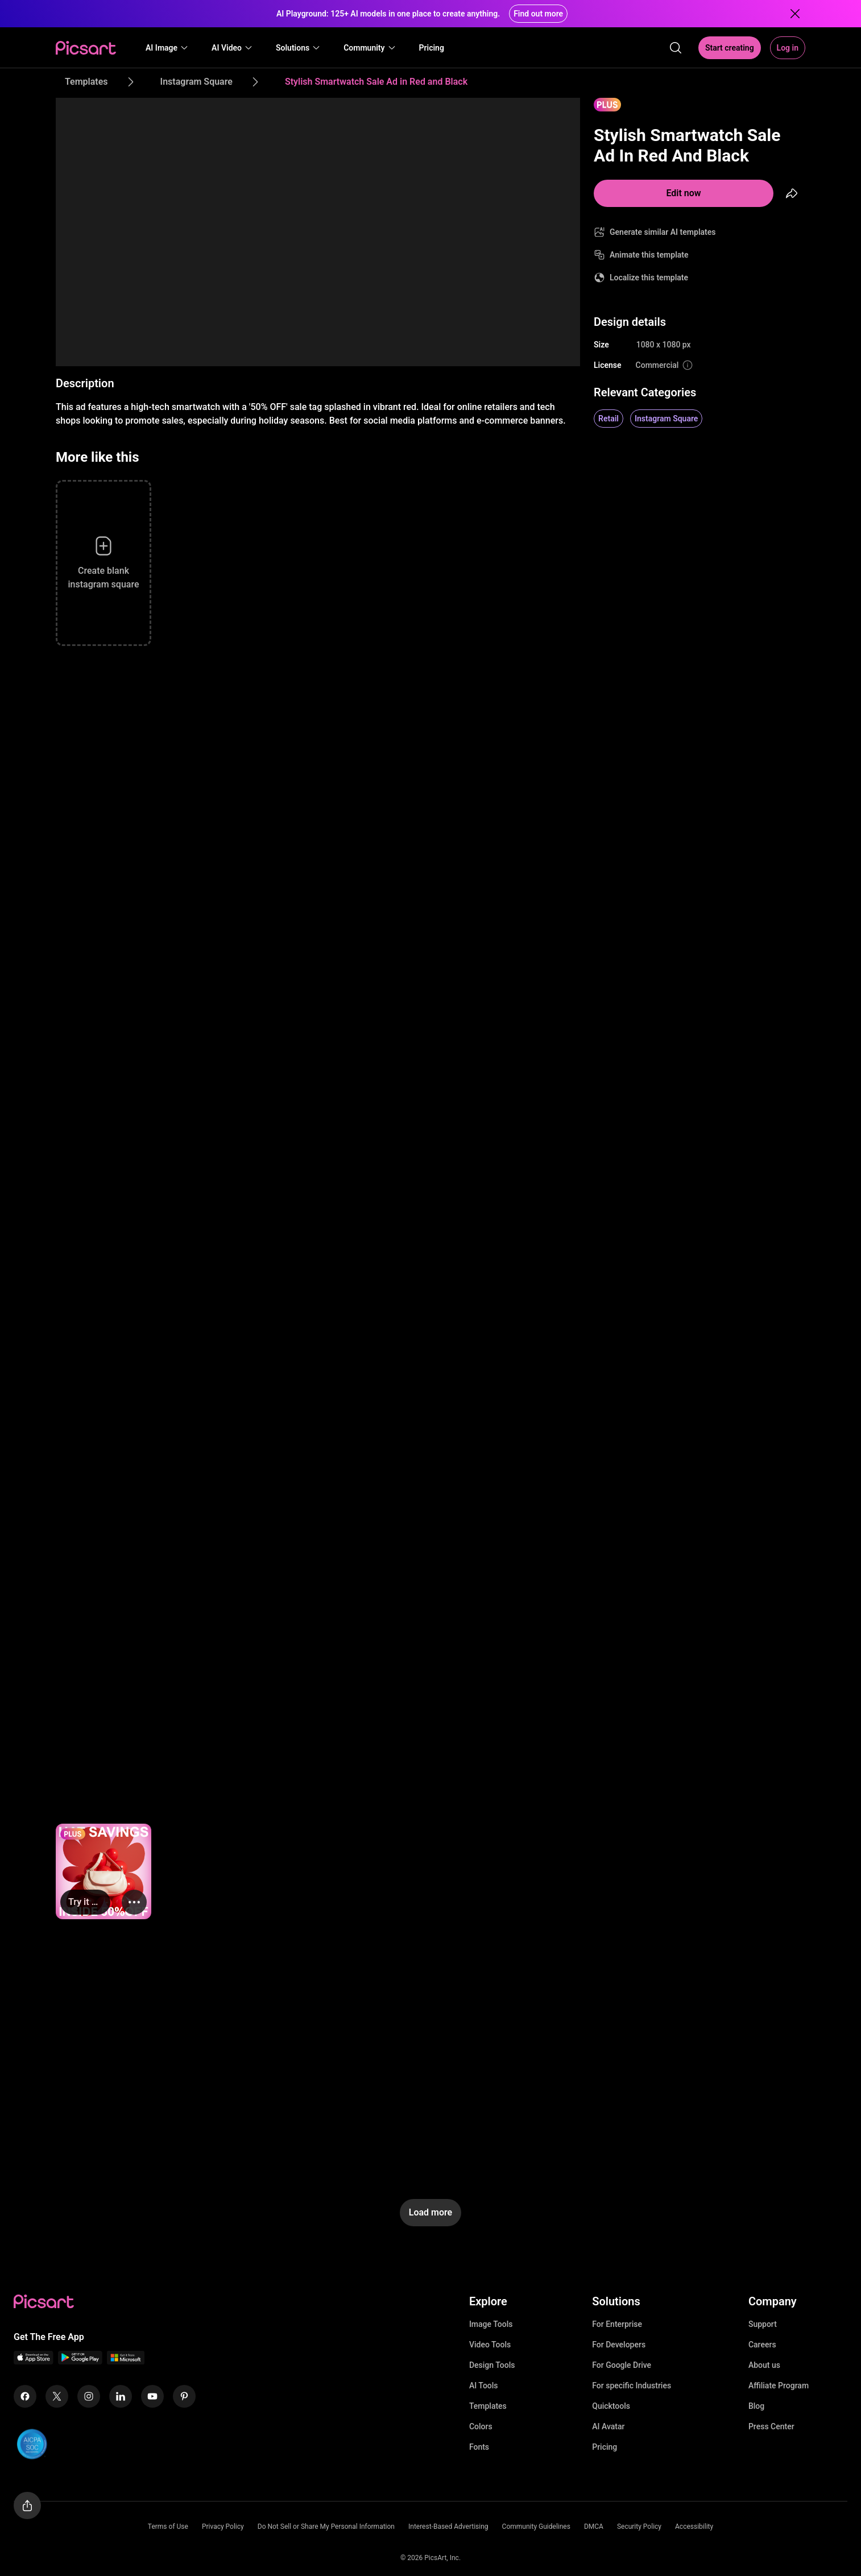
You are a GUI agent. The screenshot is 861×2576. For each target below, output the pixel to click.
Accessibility (694, 2527)
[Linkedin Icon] (120, 2396)
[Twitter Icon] (56, 2396)
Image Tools (491, 2324)
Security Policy (639, 2527)
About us (764, 2365)
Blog (756, 2406)
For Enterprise (617, 2324)
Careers (762, 2344)
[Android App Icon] (80, 2361)
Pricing (604, 2446)
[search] (675, 47)
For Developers (618, 2344)
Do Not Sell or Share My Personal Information (326, 2527)
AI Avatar (608, 2426)
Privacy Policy (223, 2527)
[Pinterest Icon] (184, 2396)
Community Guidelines (536, 2527)
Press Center (771, 2426)
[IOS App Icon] (33, 2361)
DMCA (593, 2527)
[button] (167, 48)
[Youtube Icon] (152, 2396)
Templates (488, 2406)
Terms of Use (168, 2527)
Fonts (479, 2446)
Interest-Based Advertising (448, 2527)
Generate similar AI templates (663, 232)
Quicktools (611, 2406)
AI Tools (483, 2385)
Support (762, 2324)
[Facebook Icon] (25, 2396)
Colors (480, 2426)
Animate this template (649, 254)
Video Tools (490, 2344)
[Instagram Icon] (88, 2396)
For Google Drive (621, 2365)
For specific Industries (631, 2385)
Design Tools (492, 2365)
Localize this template (649, 277)
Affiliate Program (778, 2385)
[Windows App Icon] (125, 2361)
